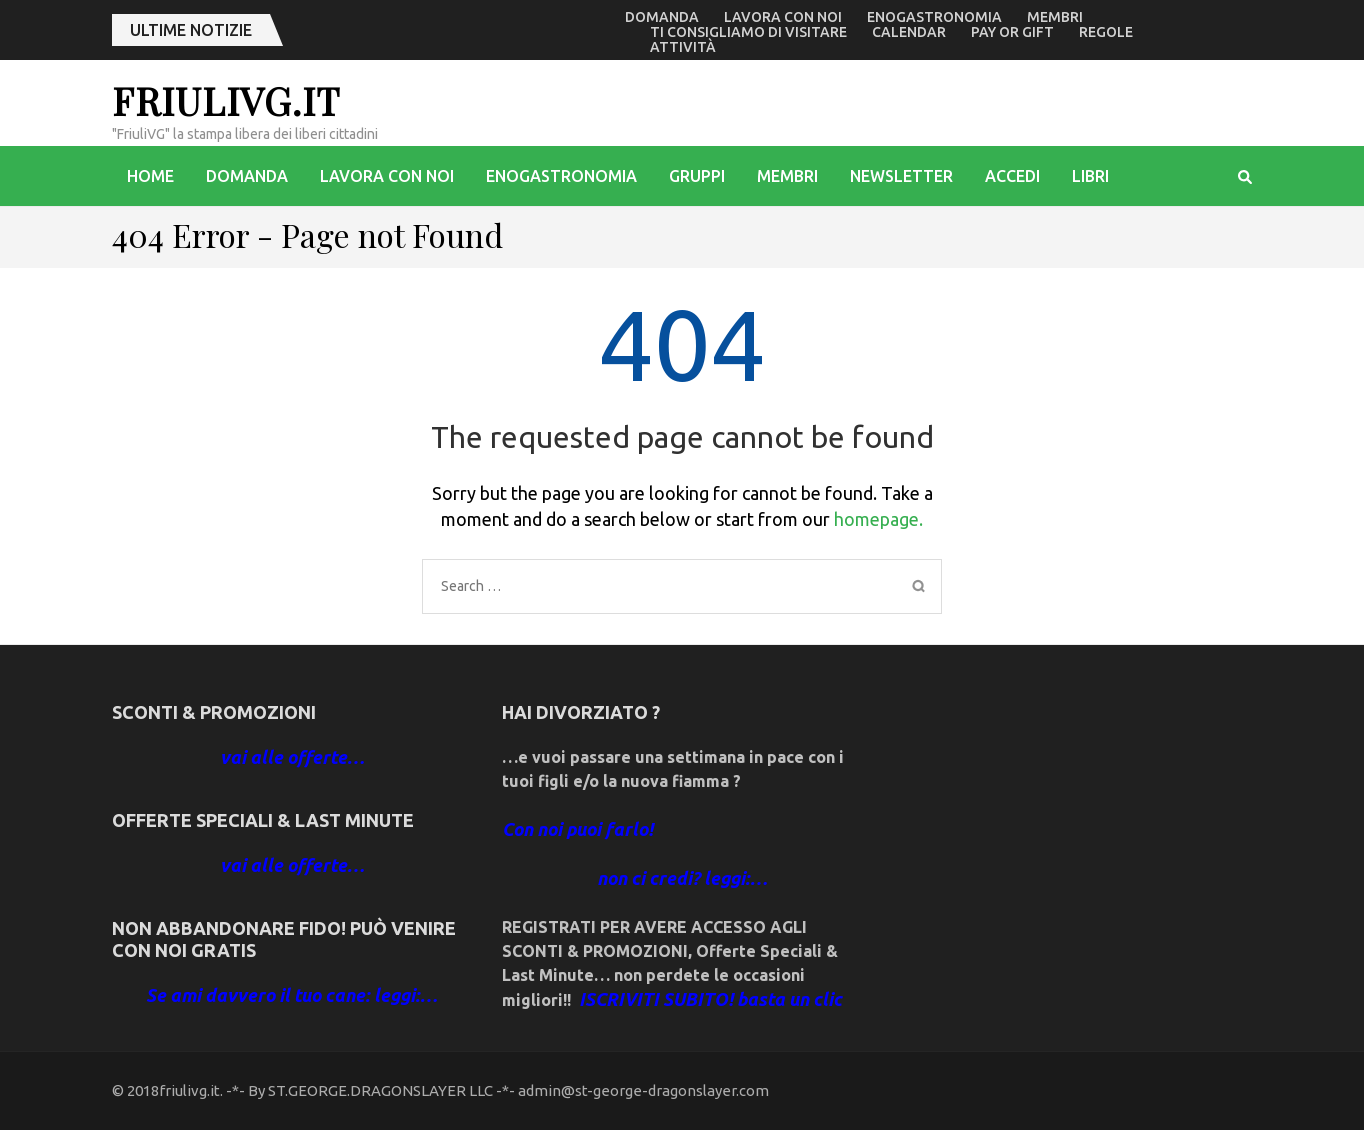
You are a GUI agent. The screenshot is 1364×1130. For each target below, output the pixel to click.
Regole (1106, 32)
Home (150, 176)
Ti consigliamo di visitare (748, 32)
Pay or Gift (1012, 32)
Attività (683, 47)
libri (1090, 176)
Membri (1055, 17)
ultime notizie (191, 30)
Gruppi (697, 176)
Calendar (909, 32)
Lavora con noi (783, 17)
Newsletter (901, 176)
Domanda (662, 17)
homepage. (878, 519)
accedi (1012, 176)
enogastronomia (934, 17)
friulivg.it (226, 100)
